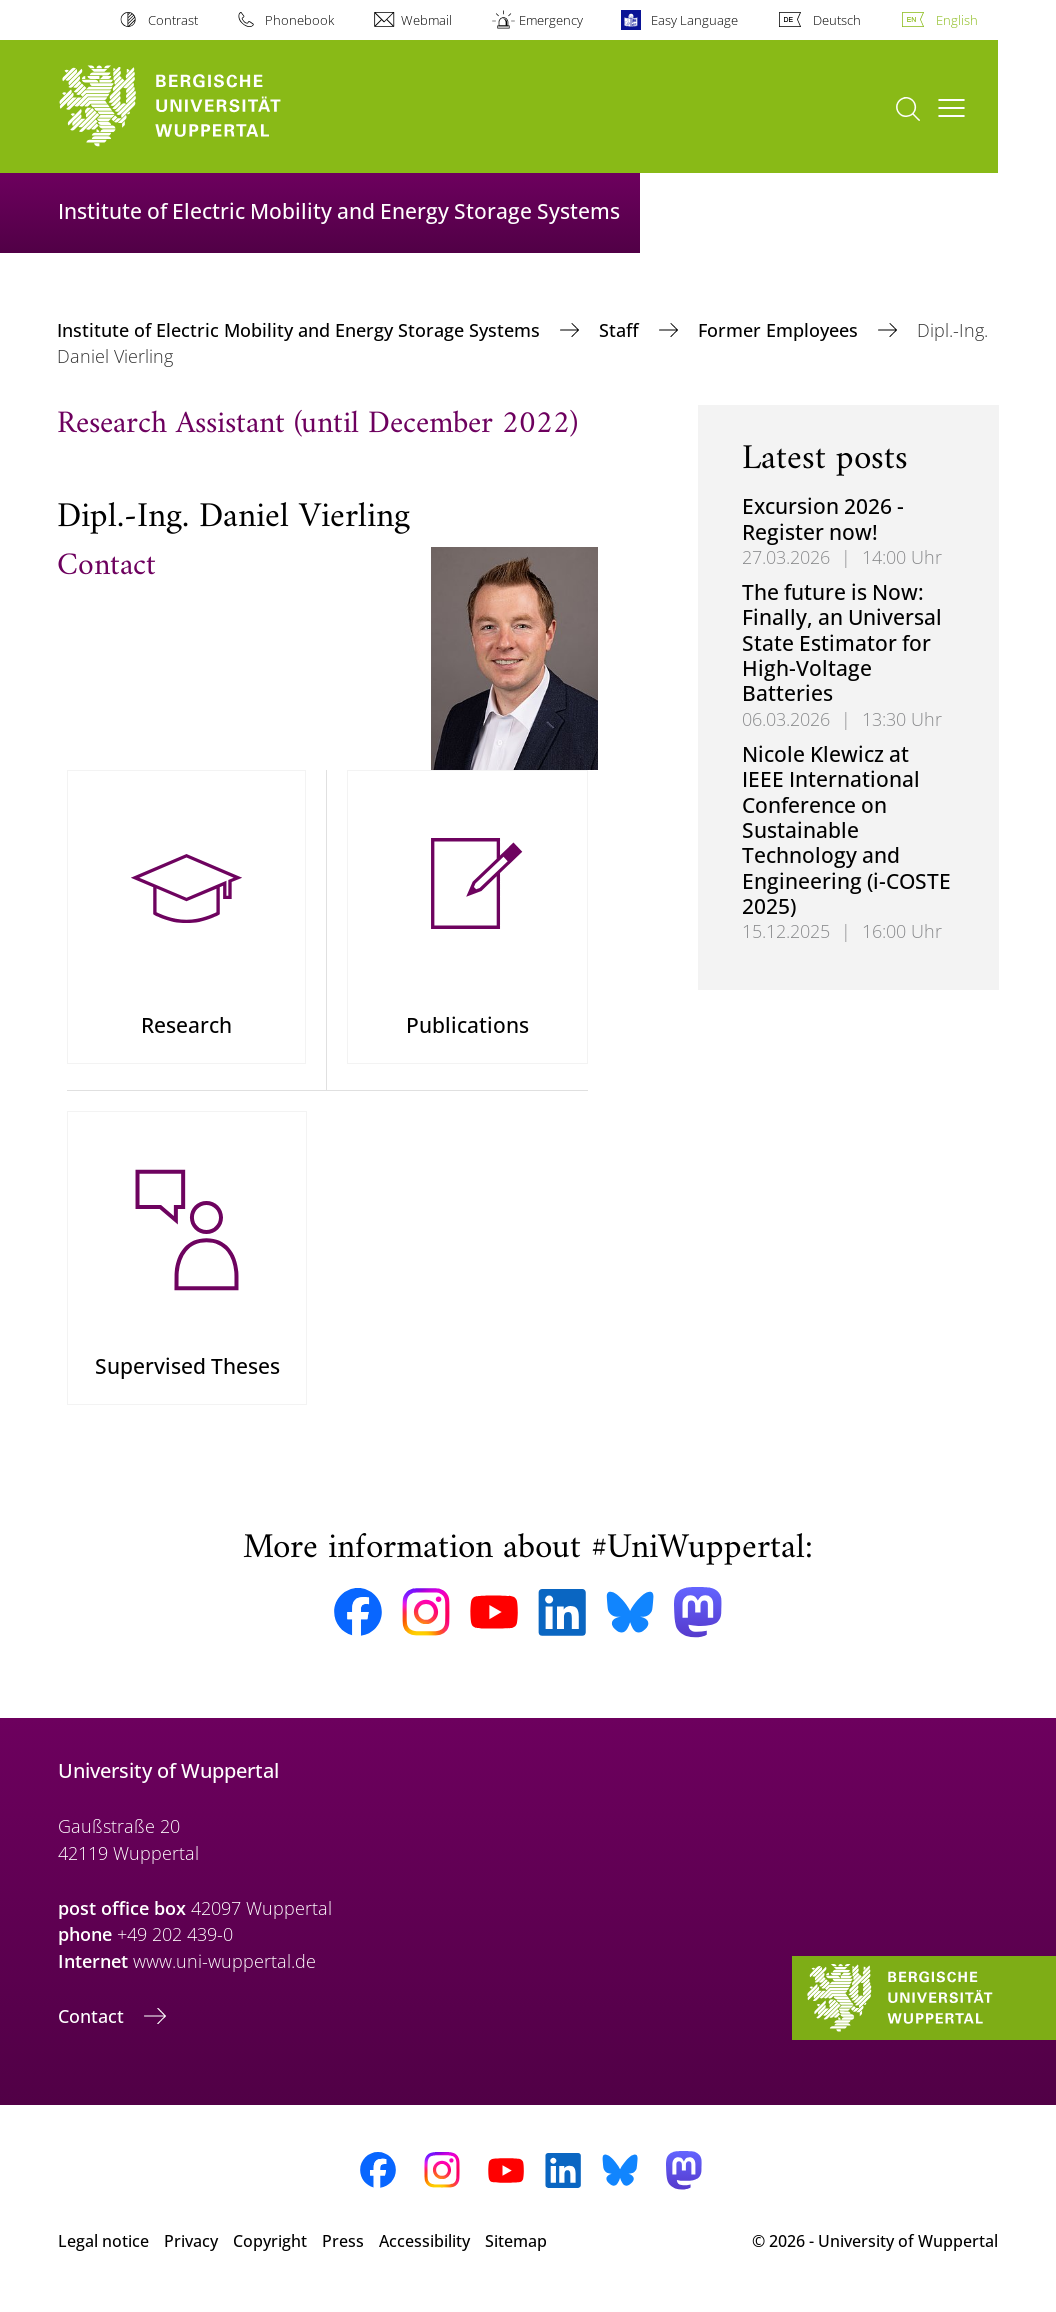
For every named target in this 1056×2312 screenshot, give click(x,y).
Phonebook (299, 20)
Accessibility (424, 2250)
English (957, 20)
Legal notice (103, 2250)
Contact (93, 2025)
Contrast (173, 20)
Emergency (551, 20)
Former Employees (780, 330)
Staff (621, 330)
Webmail (426, 20)
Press (343, 2250)
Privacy (191, 2250)
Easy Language (694, 20)
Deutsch (837, 20)
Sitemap (516, 2250)
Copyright (270, 2250)
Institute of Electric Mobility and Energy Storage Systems (301, 330)
